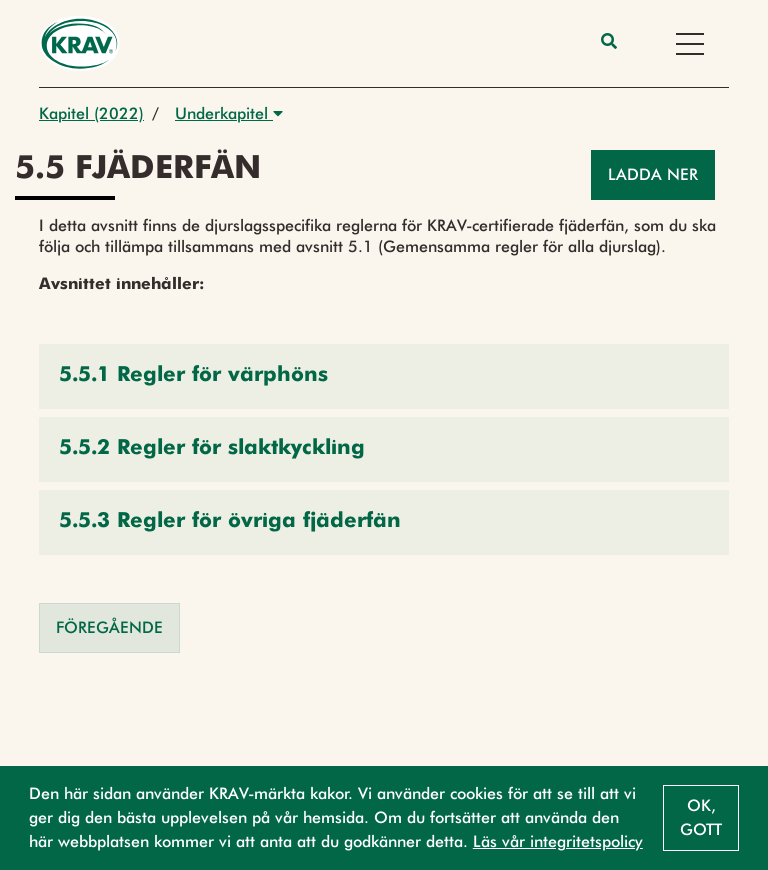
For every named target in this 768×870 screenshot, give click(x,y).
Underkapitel (229, 113)
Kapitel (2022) (91, 113)
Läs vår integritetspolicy (558, 841)
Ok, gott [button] (701, 817)
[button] (384, 376)
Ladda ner (653, 174)
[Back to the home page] (79, 43)
